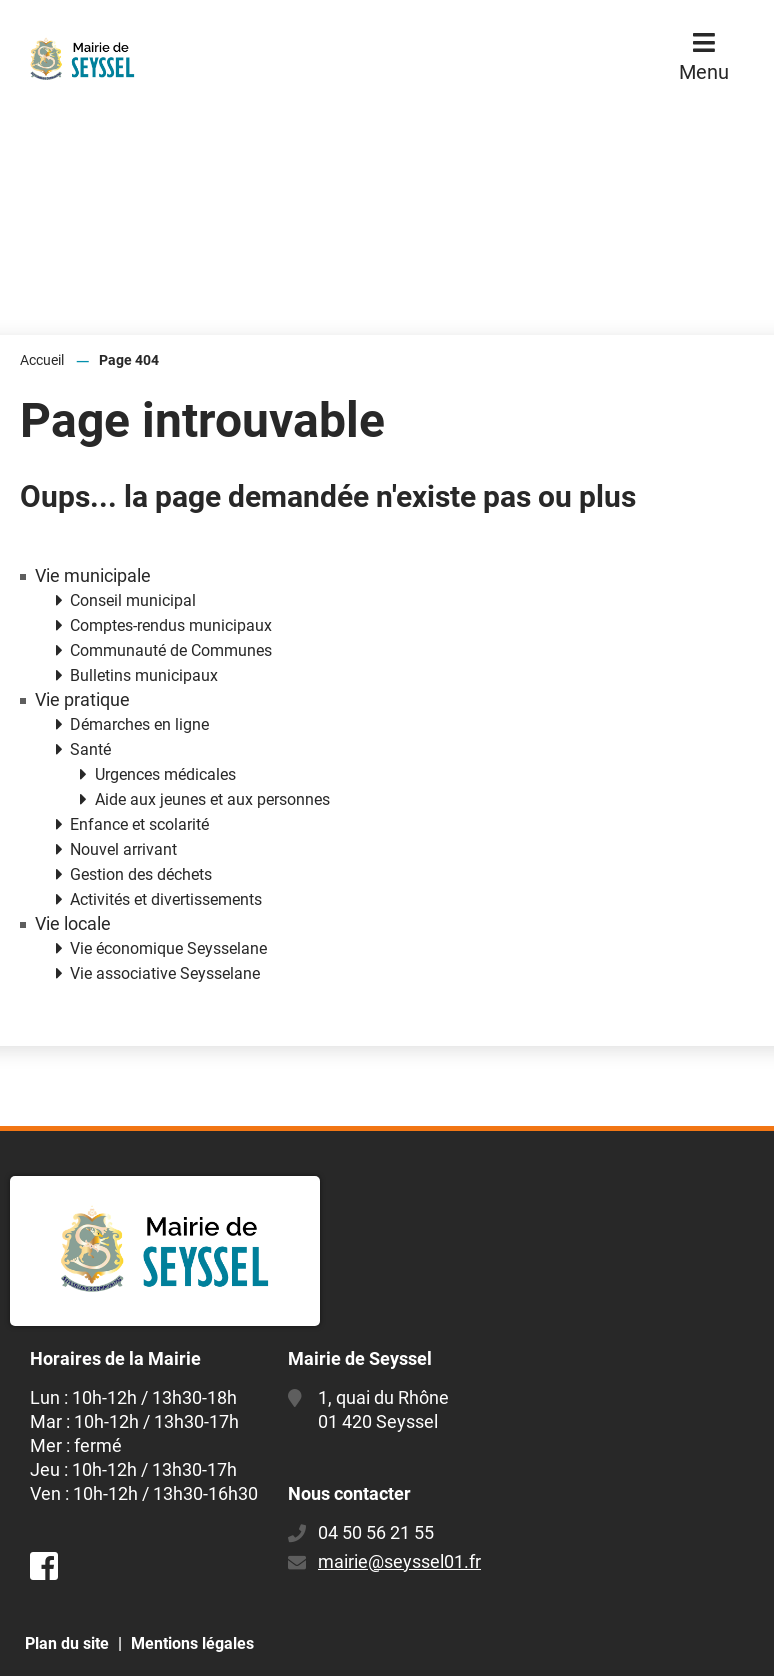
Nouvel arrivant (123, 849)
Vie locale (73, 924)
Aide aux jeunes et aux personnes (212, 799)
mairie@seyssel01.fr (399, 1561)
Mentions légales (192, 1643)
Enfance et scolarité (139, 824)
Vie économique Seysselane (168, 948)
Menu (704, 72)
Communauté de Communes (171, 650)
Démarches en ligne (139, 724)
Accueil (42, 360)
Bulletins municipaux (144, 675)
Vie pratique (82, 700)
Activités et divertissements (166, 899)
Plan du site (67, 1643)
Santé (90, 749)
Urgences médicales (165, 774)
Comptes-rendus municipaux (171, 625)
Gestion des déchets (141, 874)
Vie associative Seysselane (165, 973)
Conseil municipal (133, 600)
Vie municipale (93, 576)
